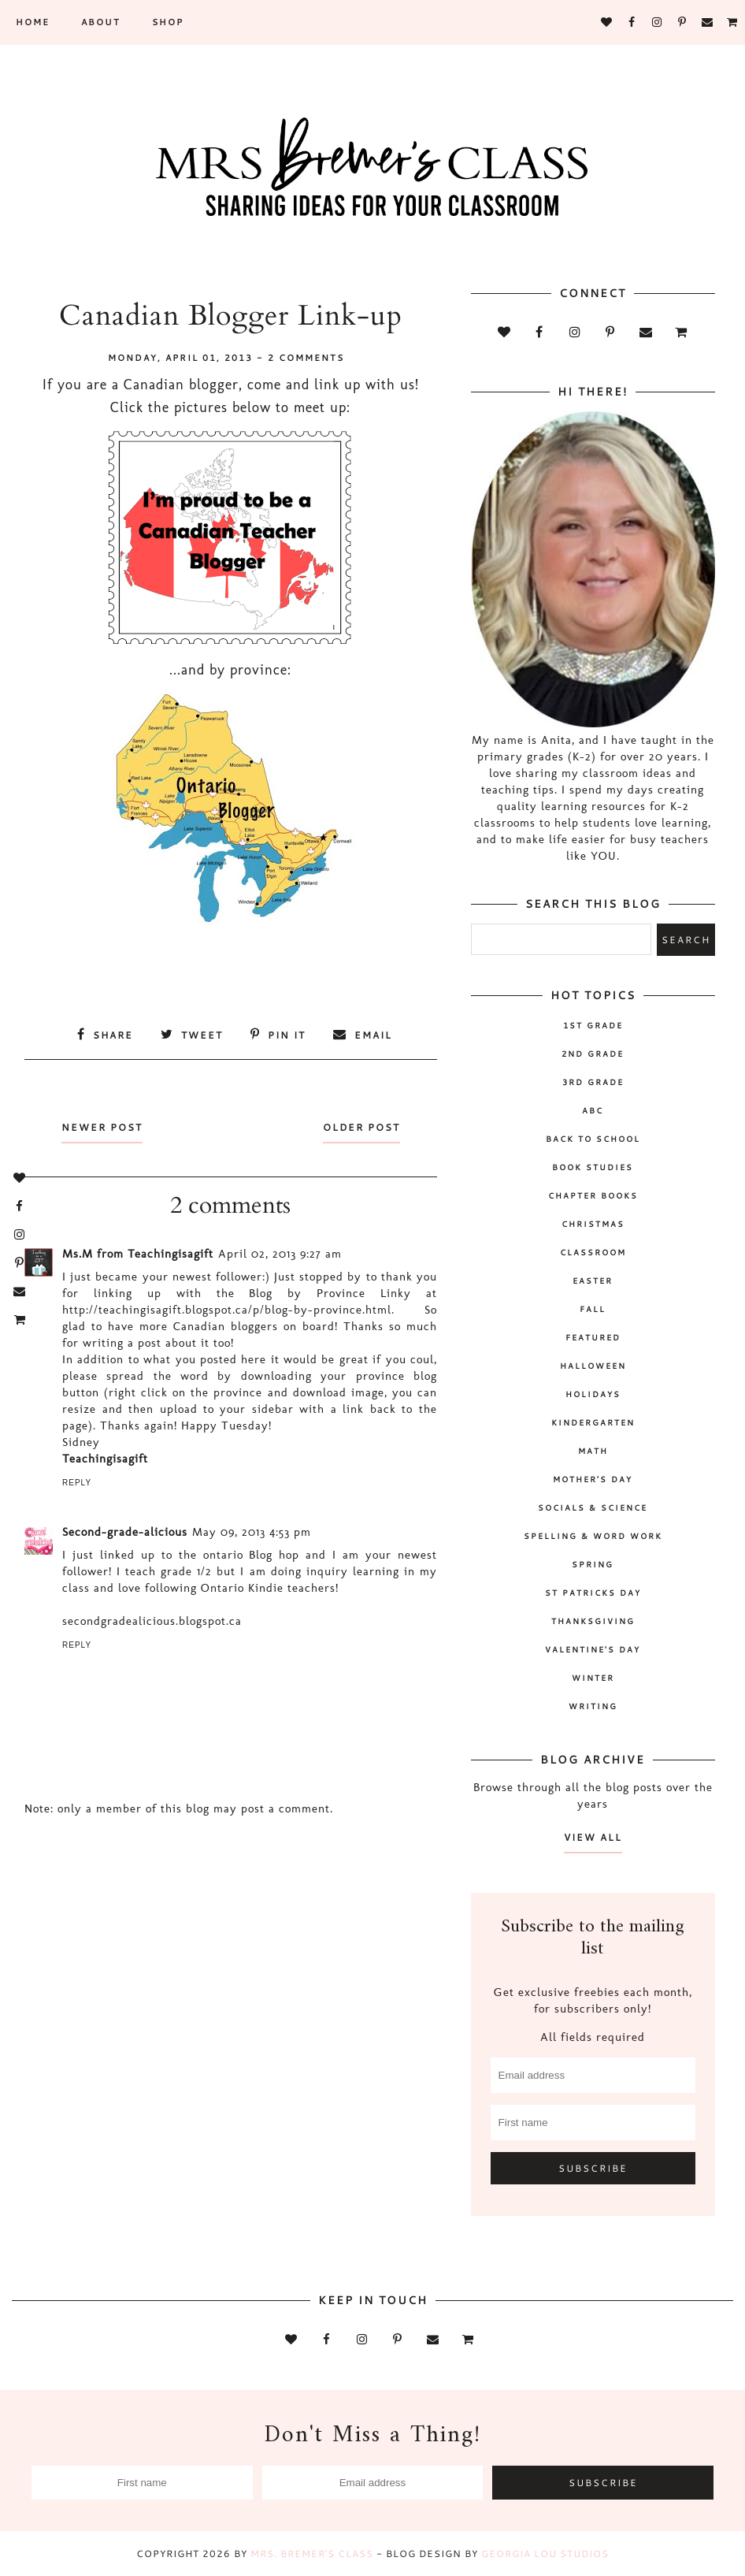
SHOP (167, 22)
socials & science (592, 1507)
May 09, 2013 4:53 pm (251, 1532)
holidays (593, 1394)
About (100, 22)
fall (593, 1308)
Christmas (593, 1223)
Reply (76, 1482)
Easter (593, 1280)
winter (593, 1677)
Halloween (593, 1365)
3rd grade (593, 1081)
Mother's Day (592, 1479)
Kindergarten (593, 1422)
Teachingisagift (105, 1459)
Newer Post (102, 1127)
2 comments (306, 357)
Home (33, 22)
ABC (592, 1110)
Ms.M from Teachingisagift (137, 1254)
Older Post (360, 1127)
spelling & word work (593, 1535)
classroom (593, 1252)
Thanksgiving (593, 1620)
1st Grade (593, 1025)
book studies (592, 1167)
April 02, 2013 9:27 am (280, 1254)
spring (592, 1564)
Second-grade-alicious (124, 1532)
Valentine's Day (592, 1649)
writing (593, 1706)
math (593, 1450)
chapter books (593, 1195)
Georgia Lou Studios (545, 2553)
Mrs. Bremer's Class (311, 2553)
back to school (593, 1138)
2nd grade (593, 1053)
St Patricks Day (593, 1592)
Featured (593, 1337)
